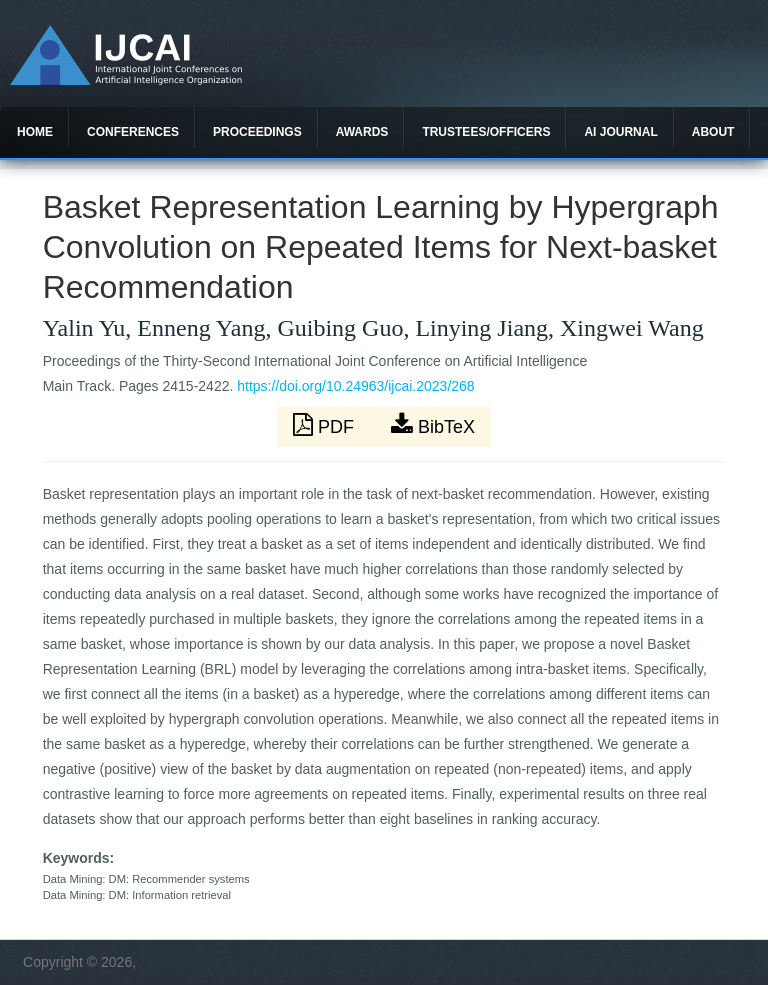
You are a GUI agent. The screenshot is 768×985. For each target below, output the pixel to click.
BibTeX (433, 425)
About (713, 132)
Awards (362, 132)
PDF (326, 425)
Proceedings (257, 132)
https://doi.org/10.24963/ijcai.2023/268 (355, 386)
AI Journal (620, 132)
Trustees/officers (486, 132)
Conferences (133, 132)
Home (35, 132)
